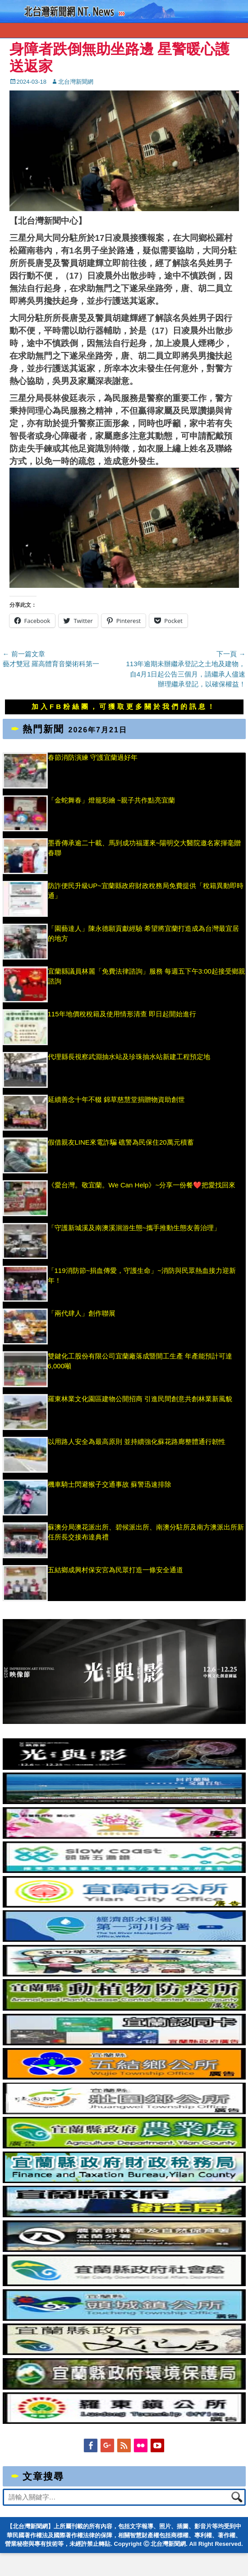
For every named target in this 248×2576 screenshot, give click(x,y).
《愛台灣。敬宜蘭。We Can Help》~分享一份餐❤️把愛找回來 (142, 1185)
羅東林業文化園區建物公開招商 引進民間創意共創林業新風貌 (140, 1399)
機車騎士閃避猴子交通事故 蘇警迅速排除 (109, 1484)
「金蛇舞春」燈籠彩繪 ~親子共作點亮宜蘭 (111, 800)
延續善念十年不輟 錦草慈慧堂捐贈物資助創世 (116, 1099)
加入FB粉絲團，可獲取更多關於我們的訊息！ (124, 706)
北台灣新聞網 (75, 81)
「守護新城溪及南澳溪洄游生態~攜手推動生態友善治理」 (134, 1228)
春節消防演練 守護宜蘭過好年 (93, 757)
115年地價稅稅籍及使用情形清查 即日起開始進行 (122, 1014)
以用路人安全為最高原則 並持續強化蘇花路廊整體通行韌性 (136, 1441)
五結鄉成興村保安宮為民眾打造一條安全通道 (126, 1570)
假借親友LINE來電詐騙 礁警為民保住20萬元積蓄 (128, 1142)
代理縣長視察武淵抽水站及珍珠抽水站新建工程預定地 (129, 1056)
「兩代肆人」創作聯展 (96, 1313)
